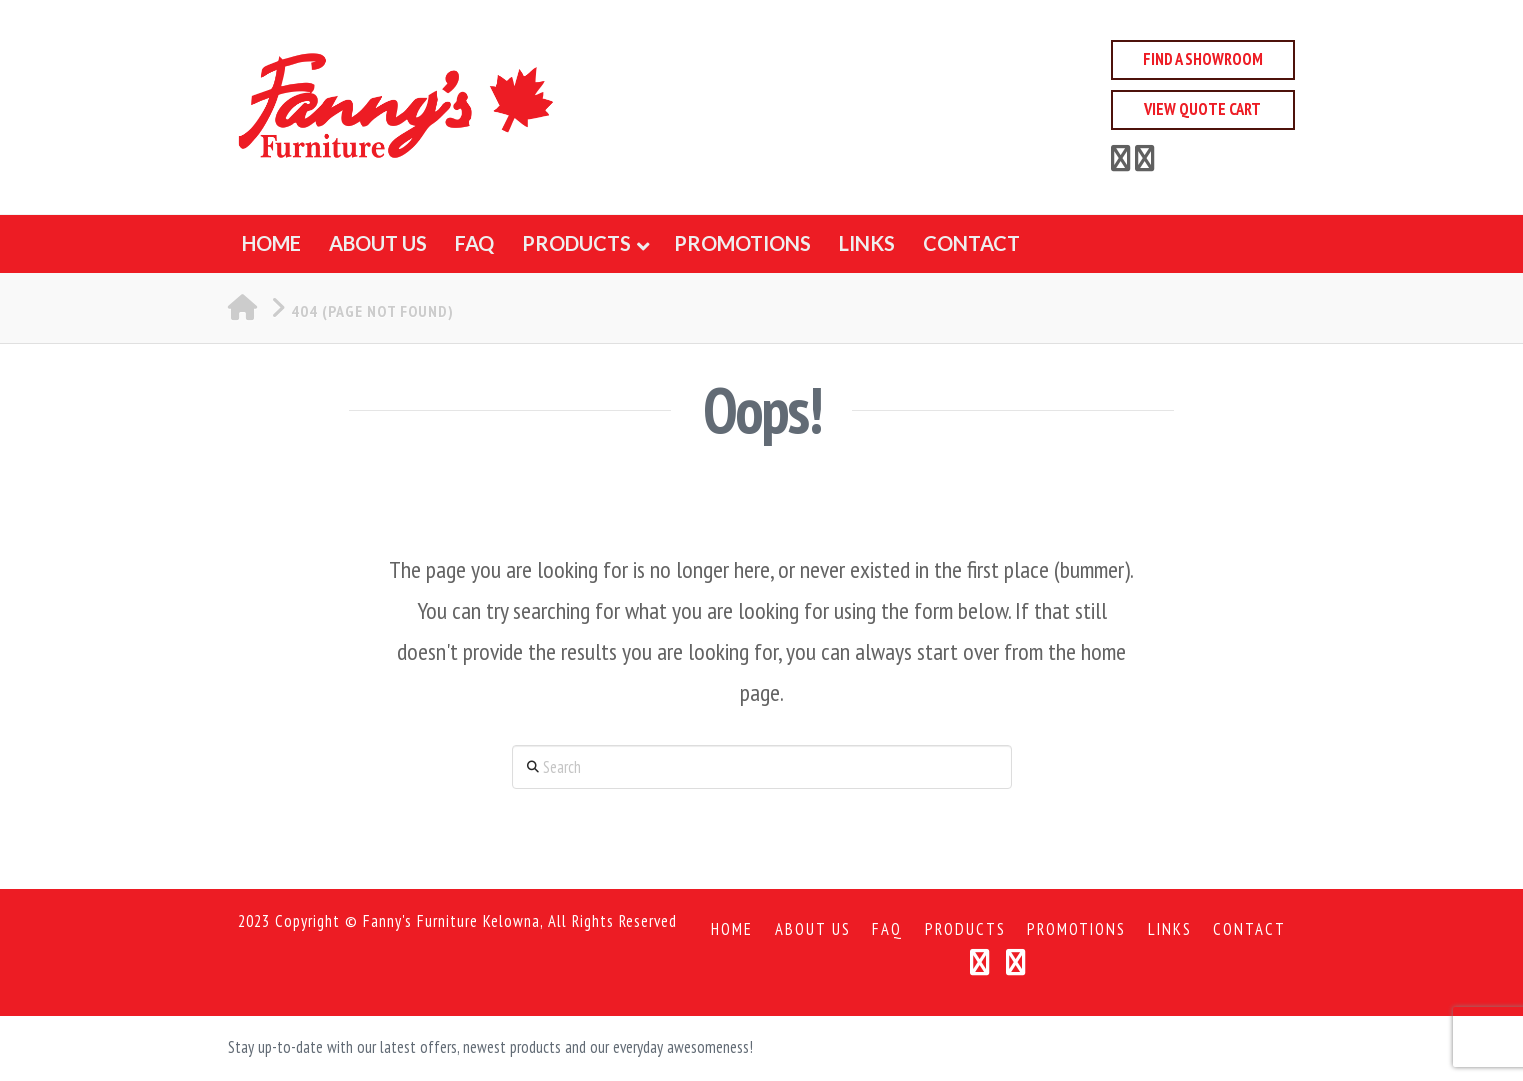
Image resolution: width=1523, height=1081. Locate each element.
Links (1170, 929)
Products (965, 929)
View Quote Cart (1202, 109)
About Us (813, 929)
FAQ (887, 929)
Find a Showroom (1203, 59)
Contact (1249, 929)
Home (732, 929)
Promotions (1076, 929)
